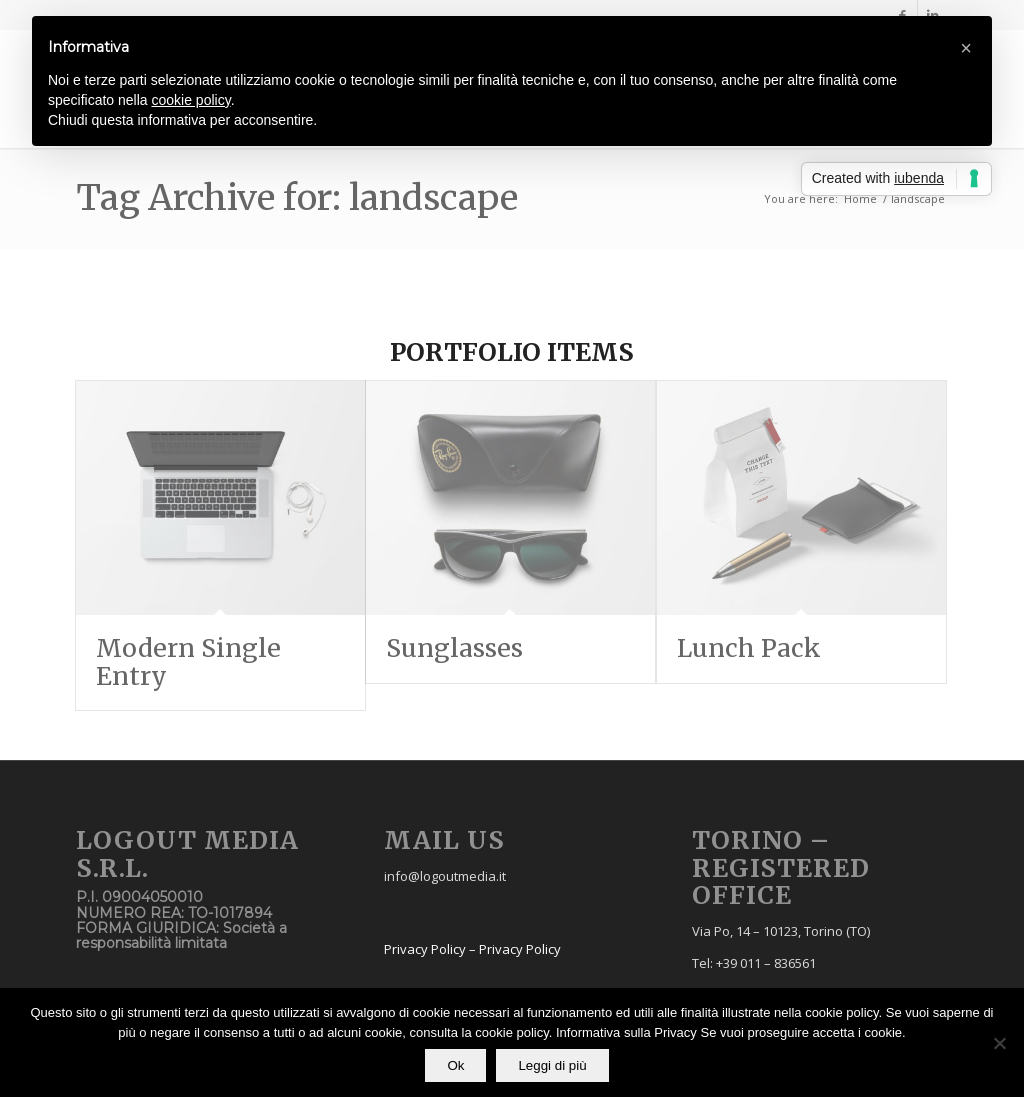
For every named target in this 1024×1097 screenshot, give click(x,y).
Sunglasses (454, 648)
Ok (455, 1065)
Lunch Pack (749, 648)
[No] (999, 1043)
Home (860, 198)
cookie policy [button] (191, 100)
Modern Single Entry (188, 662)
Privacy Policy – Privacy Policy (472, 949)
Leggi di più (552, 1065)
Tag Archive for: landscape (297, 198)
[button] (966, 48)
